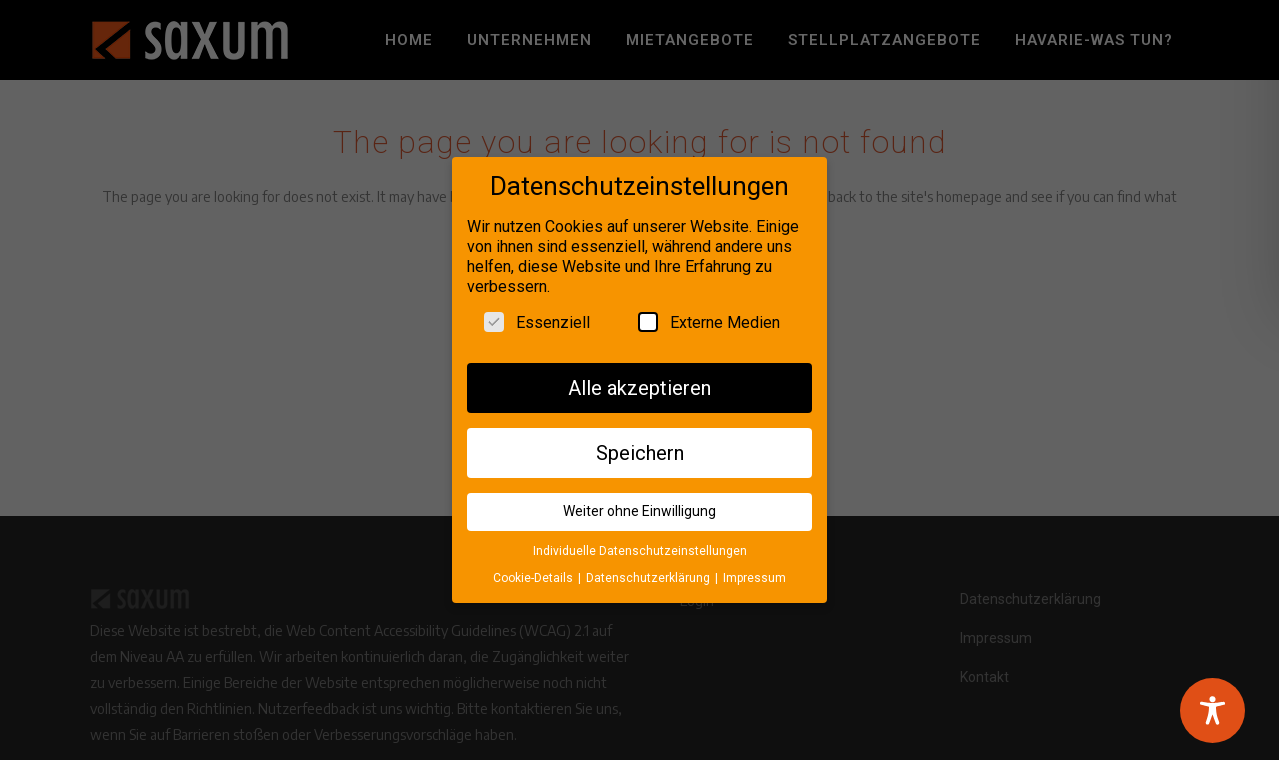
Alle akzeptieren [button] (639, 383)
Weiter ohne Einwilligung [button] (639, 507)
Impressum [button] (754, 573)
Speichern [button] (640, 448)
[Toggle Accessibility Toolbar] (1212, 710)
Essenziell (537, 317)
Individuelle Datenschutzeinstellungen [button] (640, 547)
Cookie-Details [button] (534, 573)
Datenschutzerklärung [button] (649, 573)
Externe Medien (709, 317)
